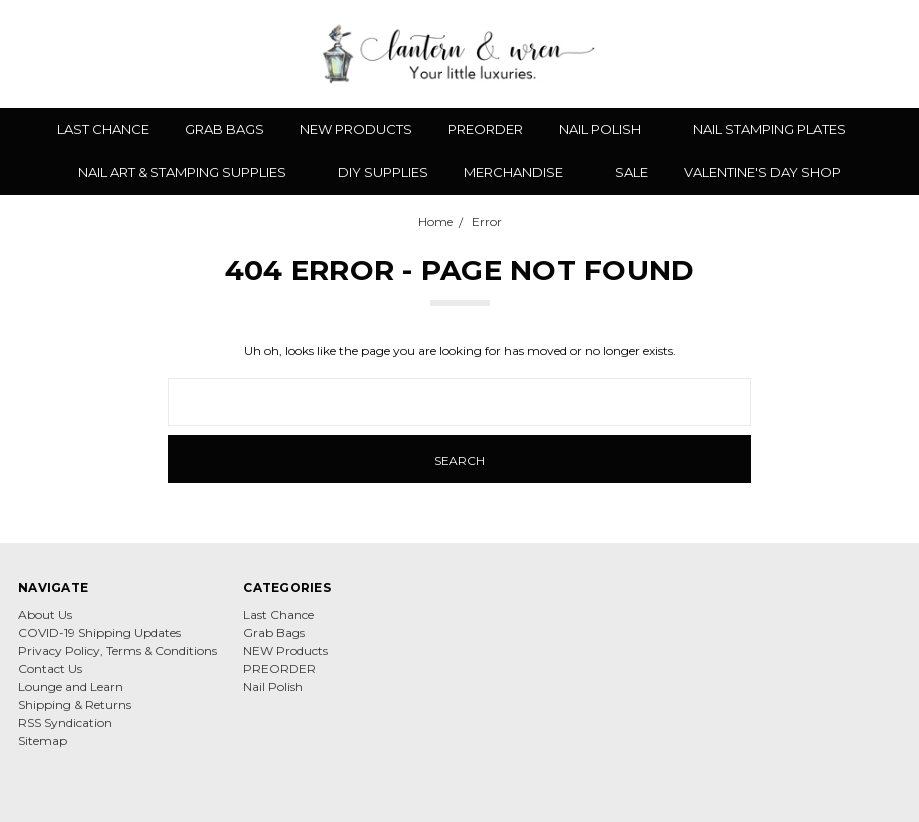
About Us (45, 614)
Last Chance (103, 129)
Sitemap (42, 740)
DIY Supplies (383, 172)
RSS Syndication (65, 722)
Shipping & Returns (74, 704)
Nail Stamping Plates (777, 129)
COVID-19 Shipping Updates (99, 632)
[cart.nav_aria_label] (888, 54)
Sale (631, 172)
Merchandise (521, 172)
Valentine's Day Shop (762, 172)
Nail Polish (608, 129)
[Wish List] (786, 54)
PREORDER (485, 129)
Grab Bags (224, 129)
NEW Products (356, 129)
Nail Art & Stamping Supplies (190, 172)
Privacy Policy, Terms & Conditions (117, 650)
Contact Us (50, 668)
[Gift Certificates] (821, 54)
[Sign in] (856, 54)
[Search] (751, 54)
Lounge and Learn (70, 686)
